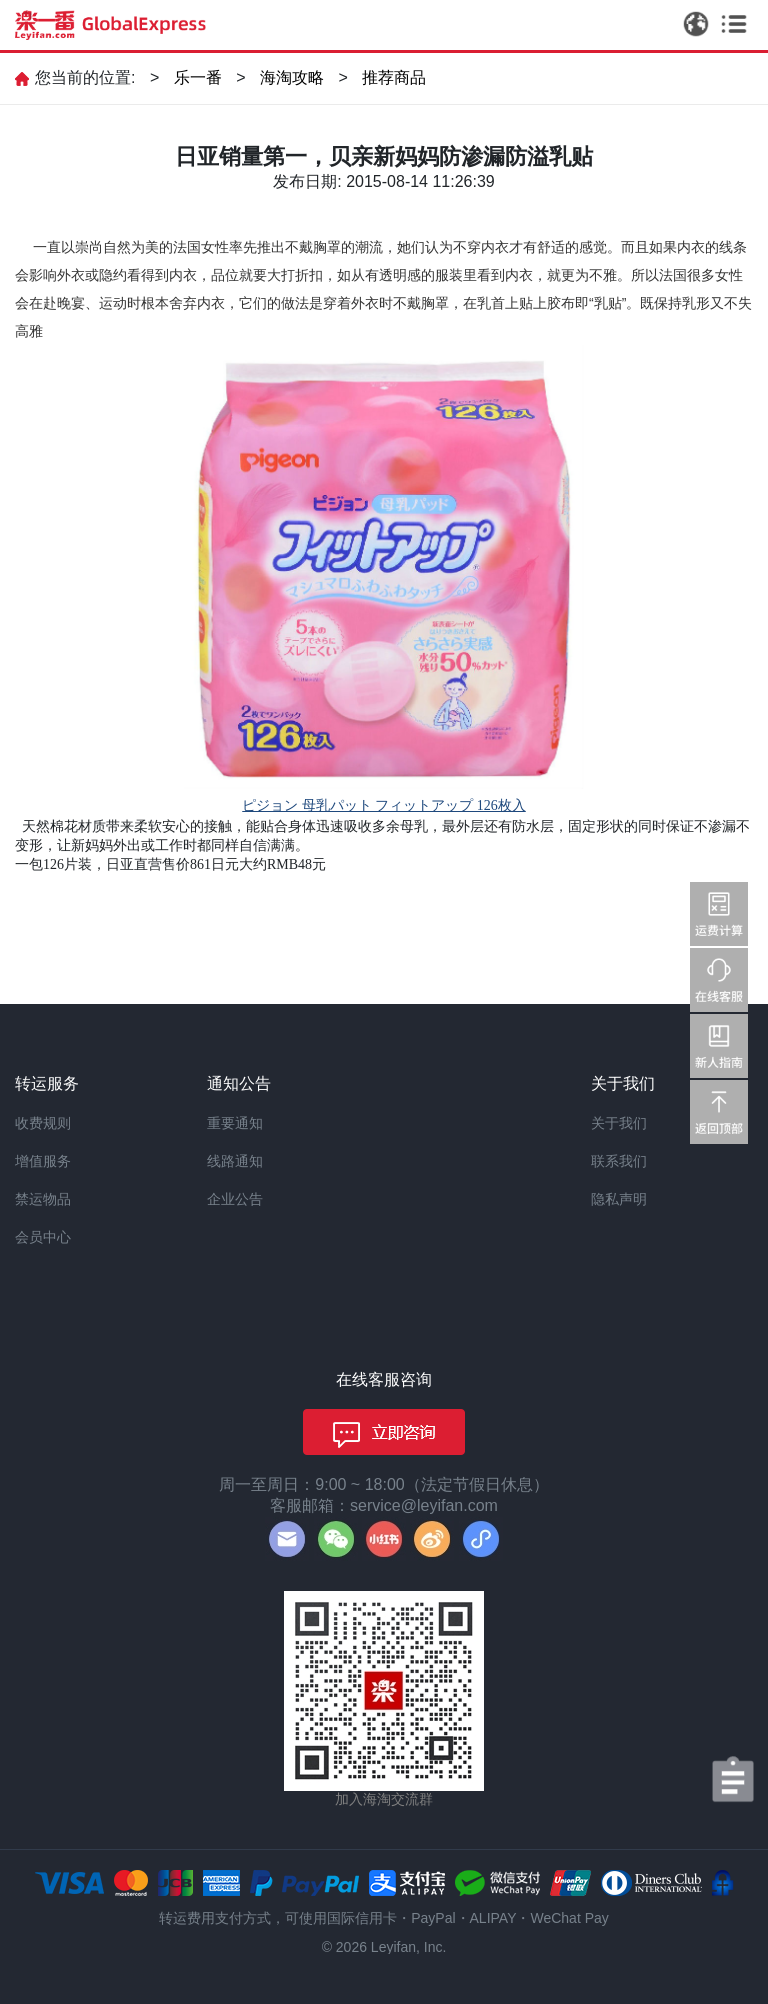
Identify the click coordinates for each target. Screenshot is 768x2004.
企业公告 (235, 1199)
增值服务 (43, 1161)
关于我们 (619, 1123)
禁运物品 (43, 1199)
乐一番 (198, 77)
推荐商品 (394, 77)
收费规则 (43, 1123)
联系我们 (619, 1161)
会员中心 (43, 1237)
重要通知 (235, 1123)
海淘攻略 (292, 77)
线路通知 (235, 1161)
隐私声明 (619, 1199)
